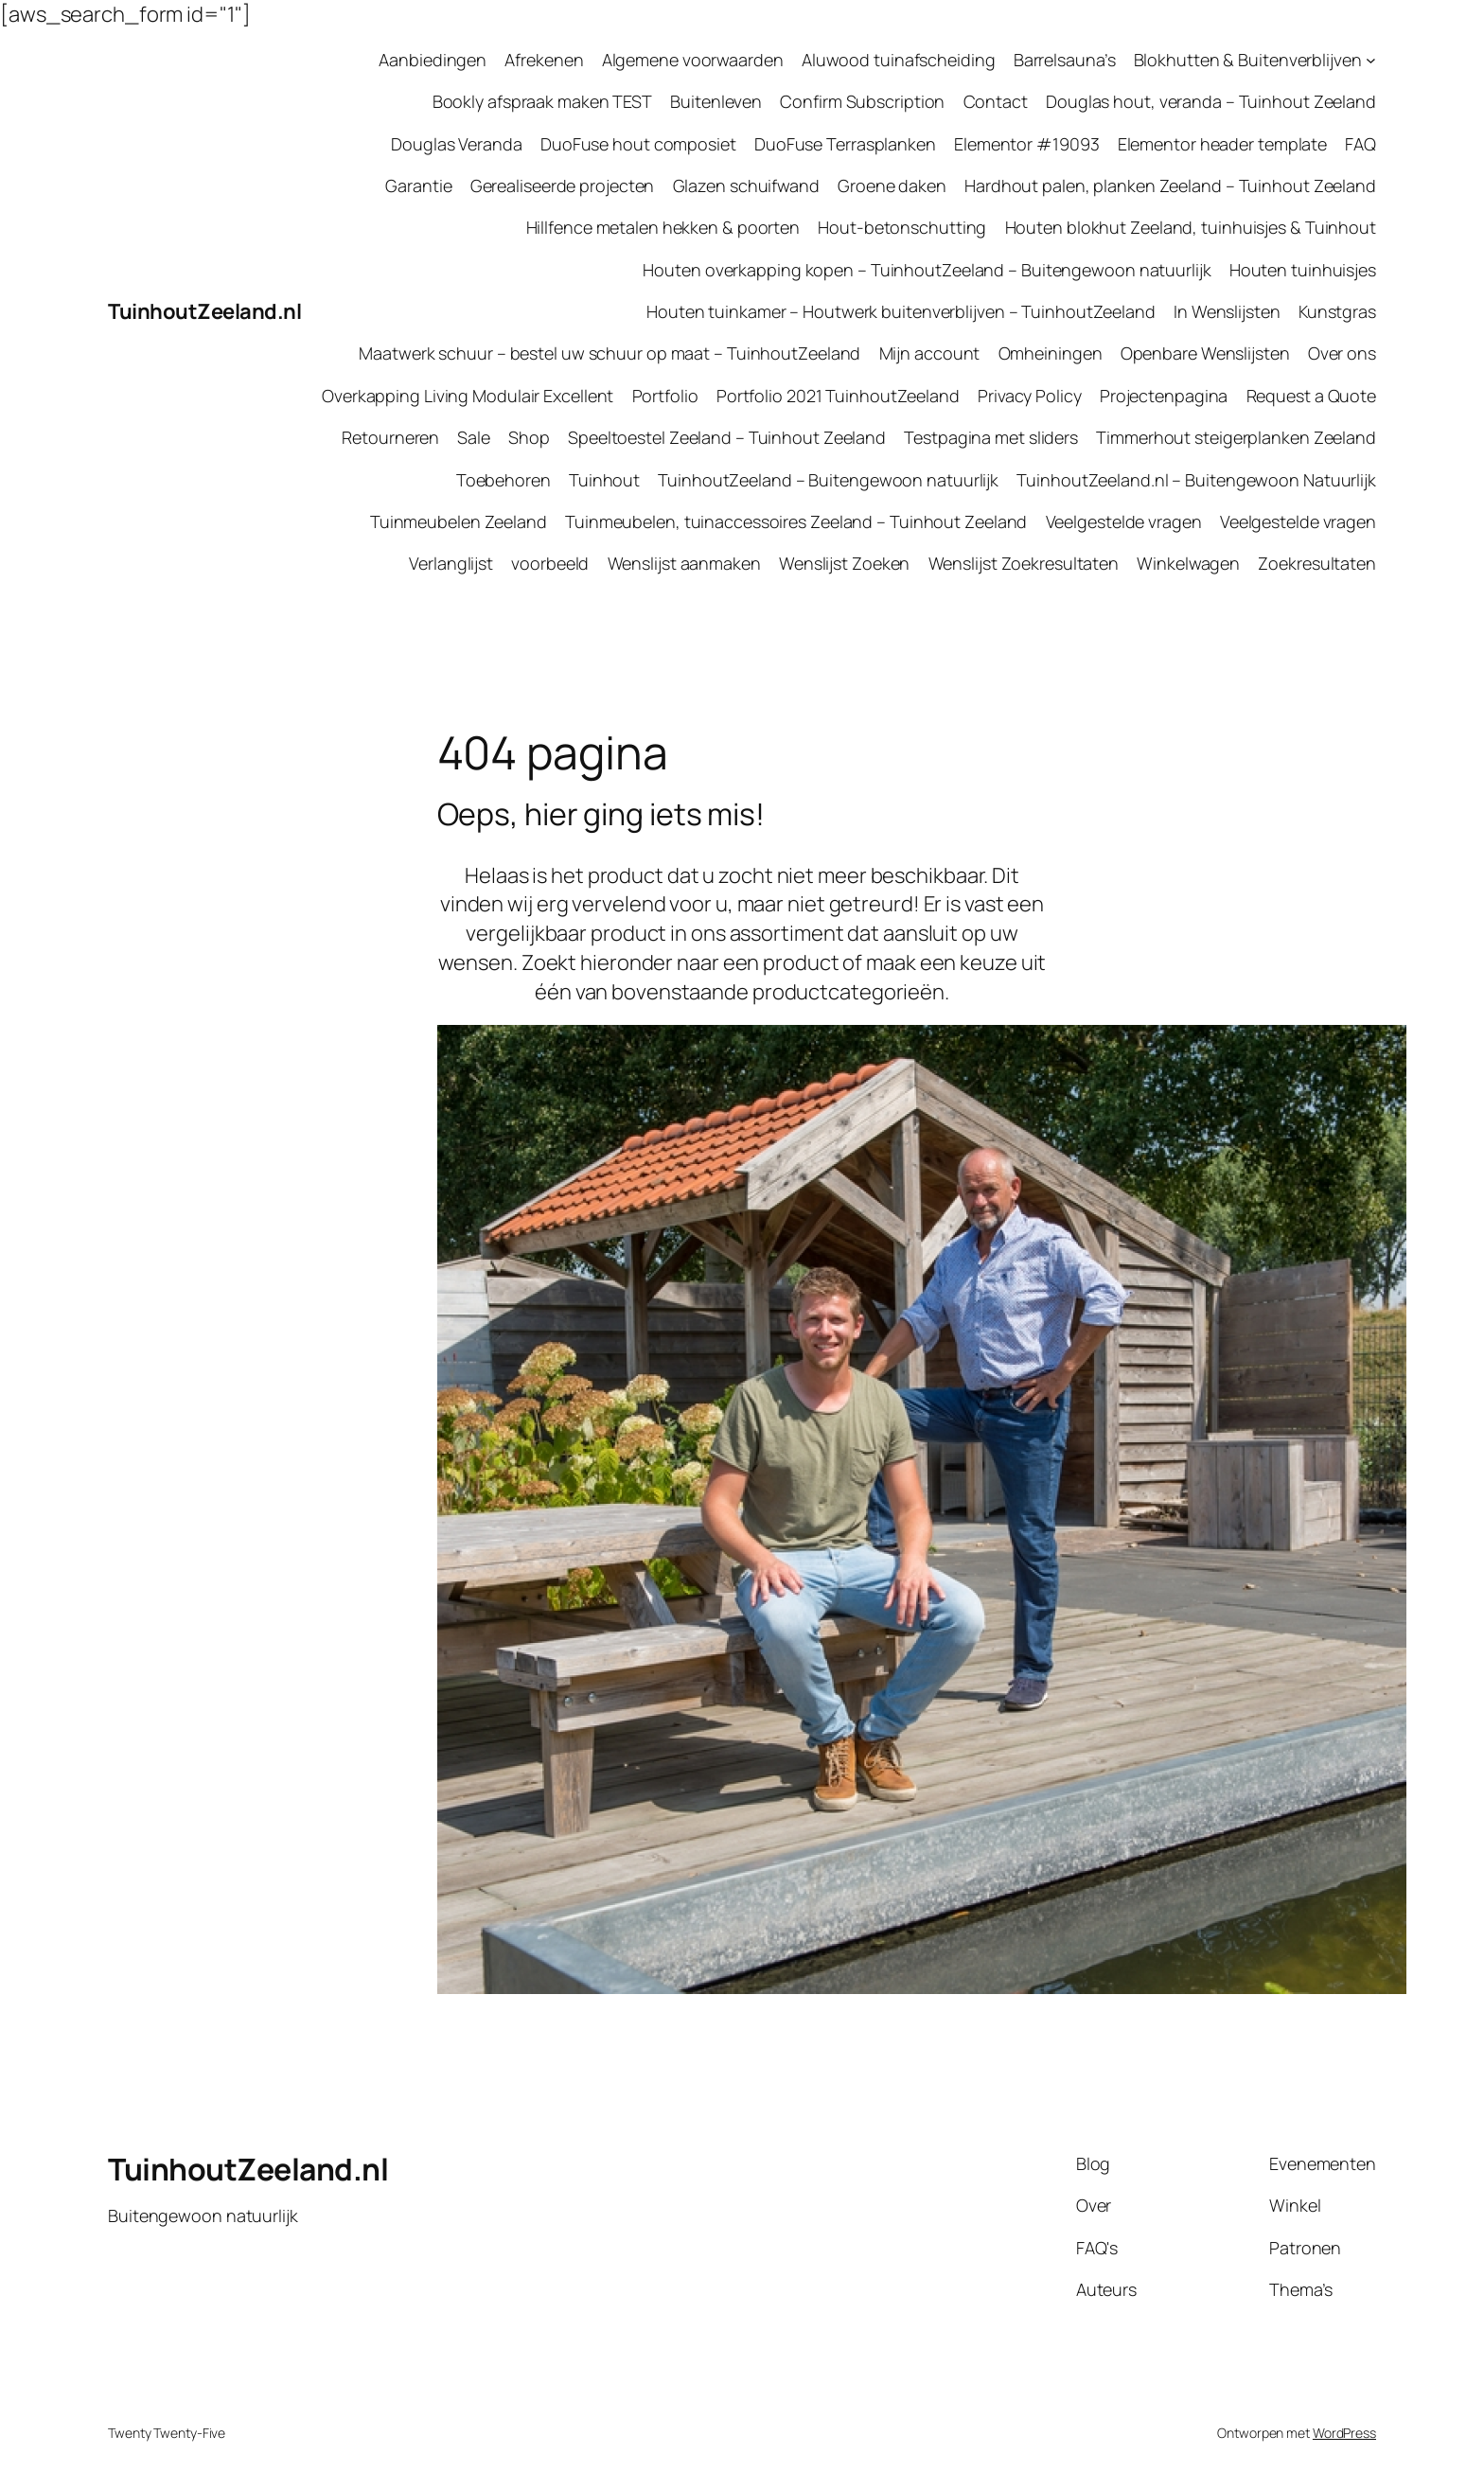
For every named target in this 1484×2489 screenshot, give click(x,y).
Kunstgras (1337, 311)
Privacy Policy (1030, 395)
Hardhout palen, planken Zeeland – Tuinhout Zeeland (1170, 185)
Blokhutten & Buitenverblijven (1248, 59)
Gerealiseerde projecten (562, 185)
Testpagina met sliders (991, 437)
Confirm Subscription (862, 101)
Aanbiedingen (432, 59)
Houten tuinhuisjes (1302, 269)
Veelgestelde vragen (1124, 521)
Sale (473, 437)
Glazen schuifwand (746, 185)
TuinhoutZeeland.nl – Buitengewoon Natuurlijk (1196, 479)
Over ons (1342, 353)
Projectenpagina (1164, 395)
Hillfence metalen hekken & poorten (663, 227)
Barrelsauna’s (1065, 59)
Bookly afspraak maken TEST (542, 101)
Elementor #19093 (1026, 143)
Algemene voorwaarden (693, 59)
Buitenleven (716, 101)
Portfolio (665, 395)
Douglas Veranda (456, 143)
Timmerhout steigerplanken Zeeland (1236, 437)
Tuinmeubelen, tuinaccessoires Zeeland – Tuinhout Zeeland (796, 521)
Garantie (418, 185)
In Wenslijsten (1227, 311)
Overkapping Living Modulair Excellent (467, 395)
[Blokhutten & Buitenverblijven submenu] (1371, 60)
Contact (995, 101)
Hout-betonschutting (902, 227)
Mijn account (929, 353)
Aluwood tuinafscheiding (899, 59)
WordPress (1344, 2433)
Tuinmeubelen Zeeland (458, 521)
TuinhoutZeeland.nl (204, 311)
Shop (529, 437)
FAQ (1360, 143)
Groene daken (892, 185)
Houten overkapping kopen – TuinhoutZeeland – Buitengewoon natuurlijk (926, 269)
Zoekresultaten (1317, 563)
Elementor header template (1223, 143)
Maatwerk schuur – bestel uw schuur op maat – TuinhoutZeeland (609, 353)
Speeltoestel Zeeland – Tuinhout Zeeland (727, 437)
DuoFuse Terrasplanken (845, 143)
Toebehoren (503, 479)
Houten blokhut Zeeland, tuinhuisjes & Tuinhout (1190, 227)
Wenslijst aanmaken (684, 563)
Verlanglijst (451, 563)
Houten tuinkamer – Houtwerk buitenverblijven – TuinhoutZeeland (901, 311)
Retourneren (390, 437)
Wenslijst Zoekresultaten (1024, 563)
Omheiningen (1050, 353)
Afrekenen (543, 59)
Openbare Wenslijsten (1205, 353)
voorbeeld (550, 563)
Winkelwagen (1188, 563)
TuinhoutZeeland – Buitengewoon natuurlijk (828, 479)
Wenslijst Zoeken (844, 563)
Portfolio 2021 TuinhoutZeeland (838, 395)
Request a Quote (1311, 395)
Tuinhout (604, 479)
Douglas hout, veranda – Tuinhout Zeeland (1211, 101)
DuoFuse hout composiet (638, 143)
